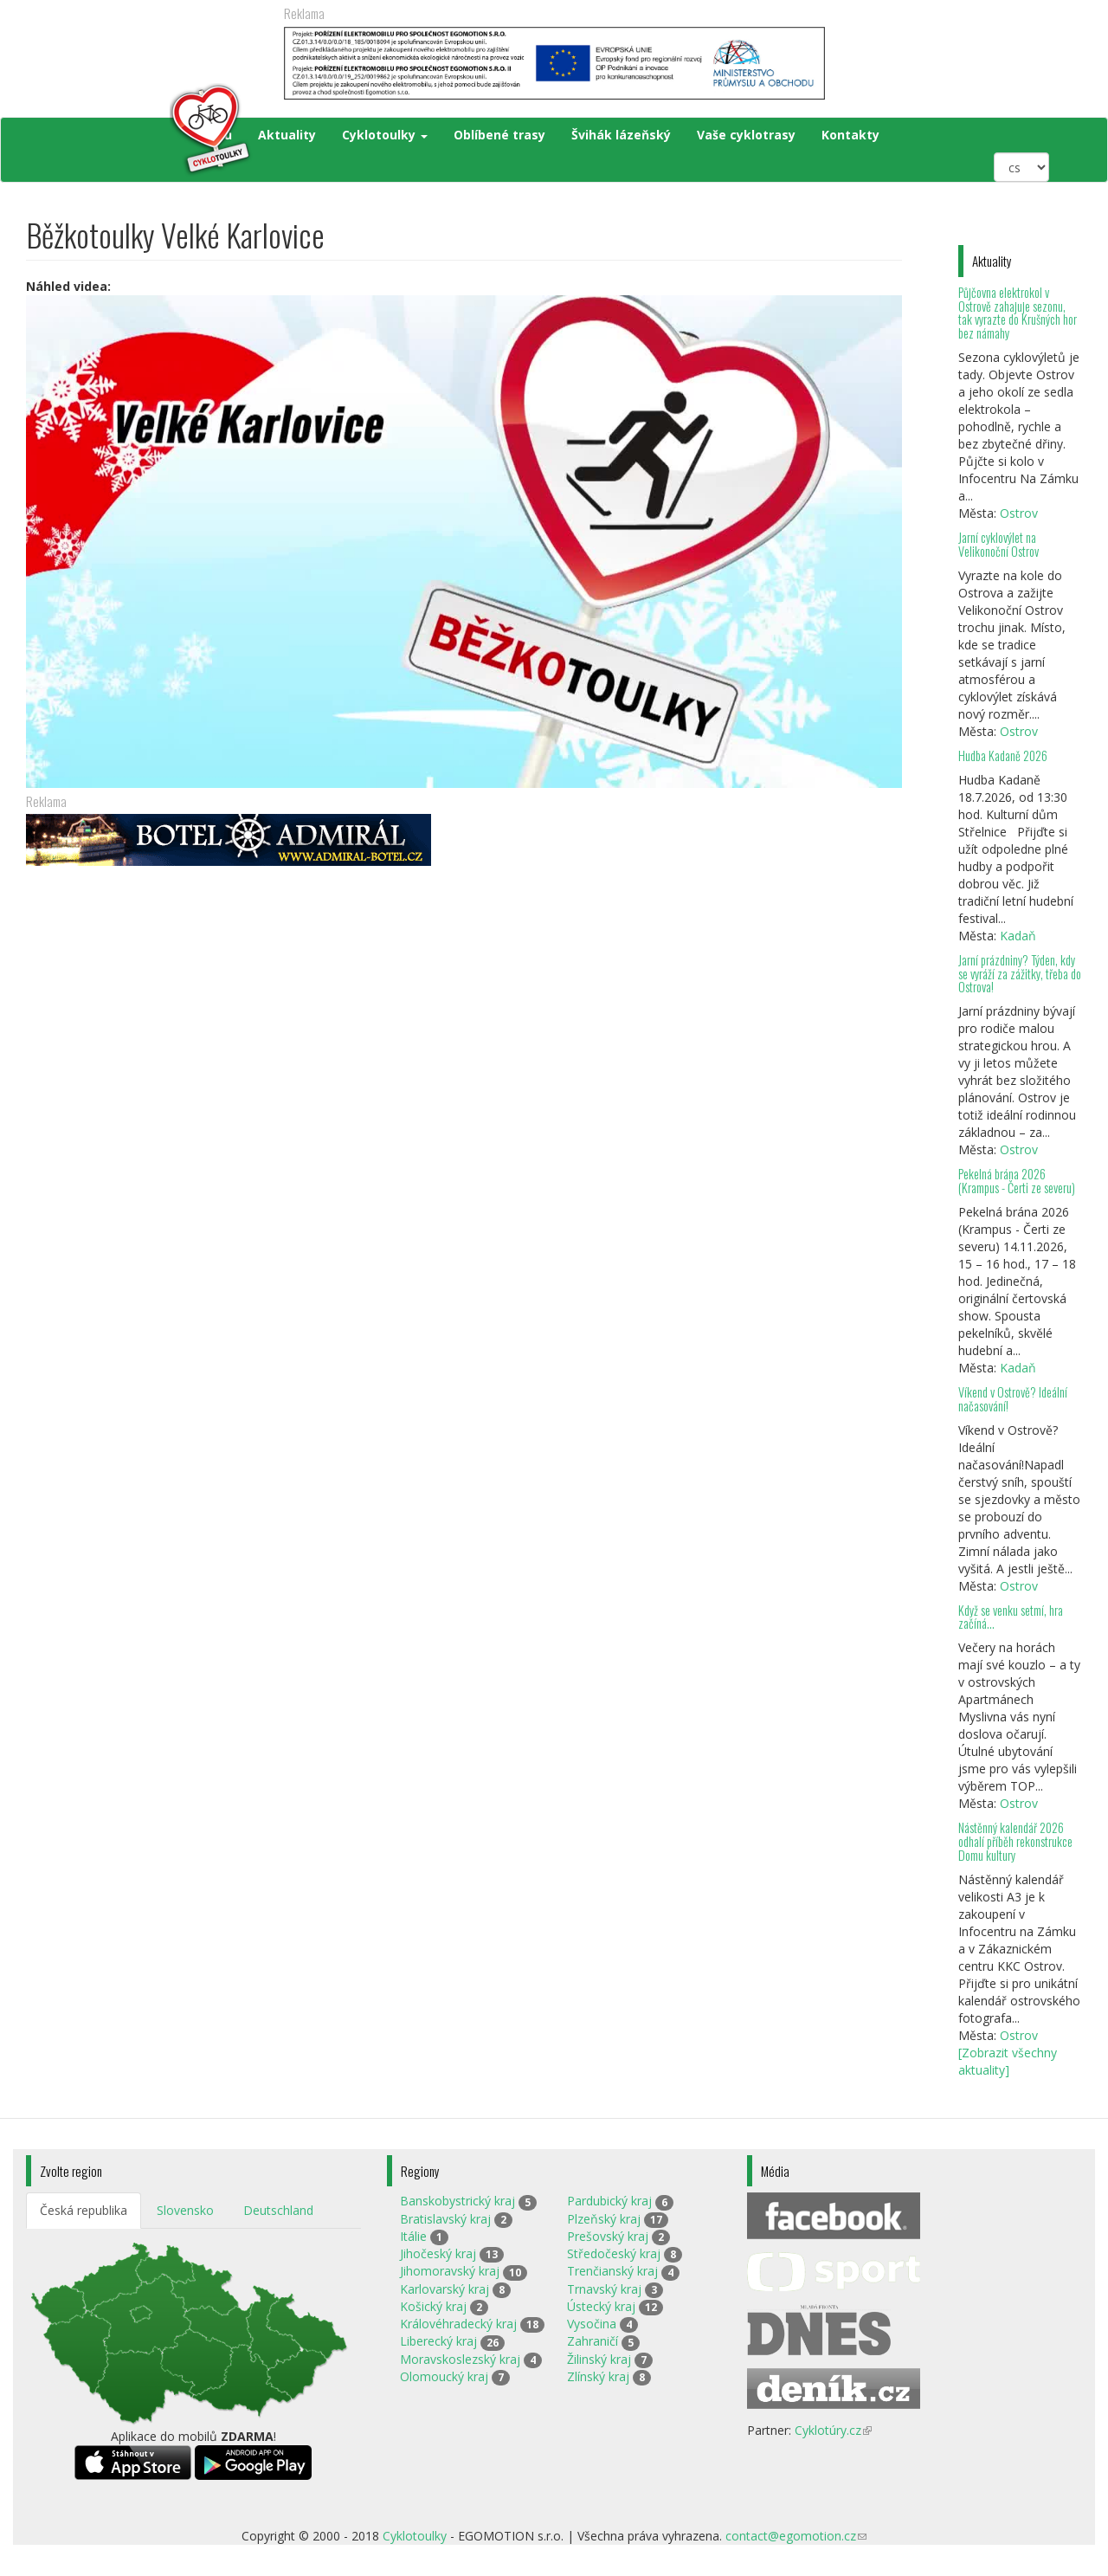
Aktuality (287, 134)
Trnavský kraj (604, 2289)
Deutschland (278, 2210)
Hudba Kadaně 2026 (1002, 755)
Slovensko (185, 2210)
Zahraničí (592, 2341)
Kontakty (850, 134)
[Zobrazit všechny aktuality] (1007, 2061)
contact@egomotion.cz (795, 2536)
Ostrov (1019, 513)
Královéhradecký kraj (458, 2323)
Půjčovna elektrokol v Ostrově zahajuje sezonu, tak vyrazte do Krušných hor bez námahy (1017, 313)
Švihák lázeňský (621, 134)
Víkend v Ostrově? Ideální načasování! (1012, 1399)
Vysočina (591, 2323)
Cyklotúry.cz (833, 2430)
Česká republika (83, 2210)
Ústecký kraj (601, 2306)
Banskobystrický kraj (457, 2200)
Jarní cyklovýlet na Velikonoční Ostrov (998, 544)
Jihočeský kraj (438, 2253)
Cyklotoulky (385, 134)
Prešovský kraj (607, 2236)
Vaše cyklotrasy (746, 134)
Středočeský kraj (613, 2253)
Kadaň (1018, 935)
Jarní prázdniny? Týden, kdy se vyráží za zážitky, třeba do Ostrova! (1019, 974)
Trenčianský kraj (612, 2271)
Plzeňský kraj (604, 2219)
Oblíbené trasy (499, 134)
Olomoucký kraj (444, 2376)
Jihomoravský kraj (449, 2271)
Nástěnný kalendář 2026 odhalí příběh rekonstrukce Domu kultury (1015, 1841)
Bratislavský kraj (445, 2219)
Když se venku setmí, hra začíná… (1010, 1617)
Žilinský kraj (599, 2359)
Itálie (413, 2236)
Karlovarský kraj (444, 2289)
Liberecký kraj (438, 2341)
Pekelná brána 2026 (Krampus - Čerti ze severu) (1016, 1181)
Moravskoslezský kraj (460, 2359)
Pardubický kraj (609, 2200)
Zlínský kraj (598, 2376)
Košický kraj (433, 2306)
